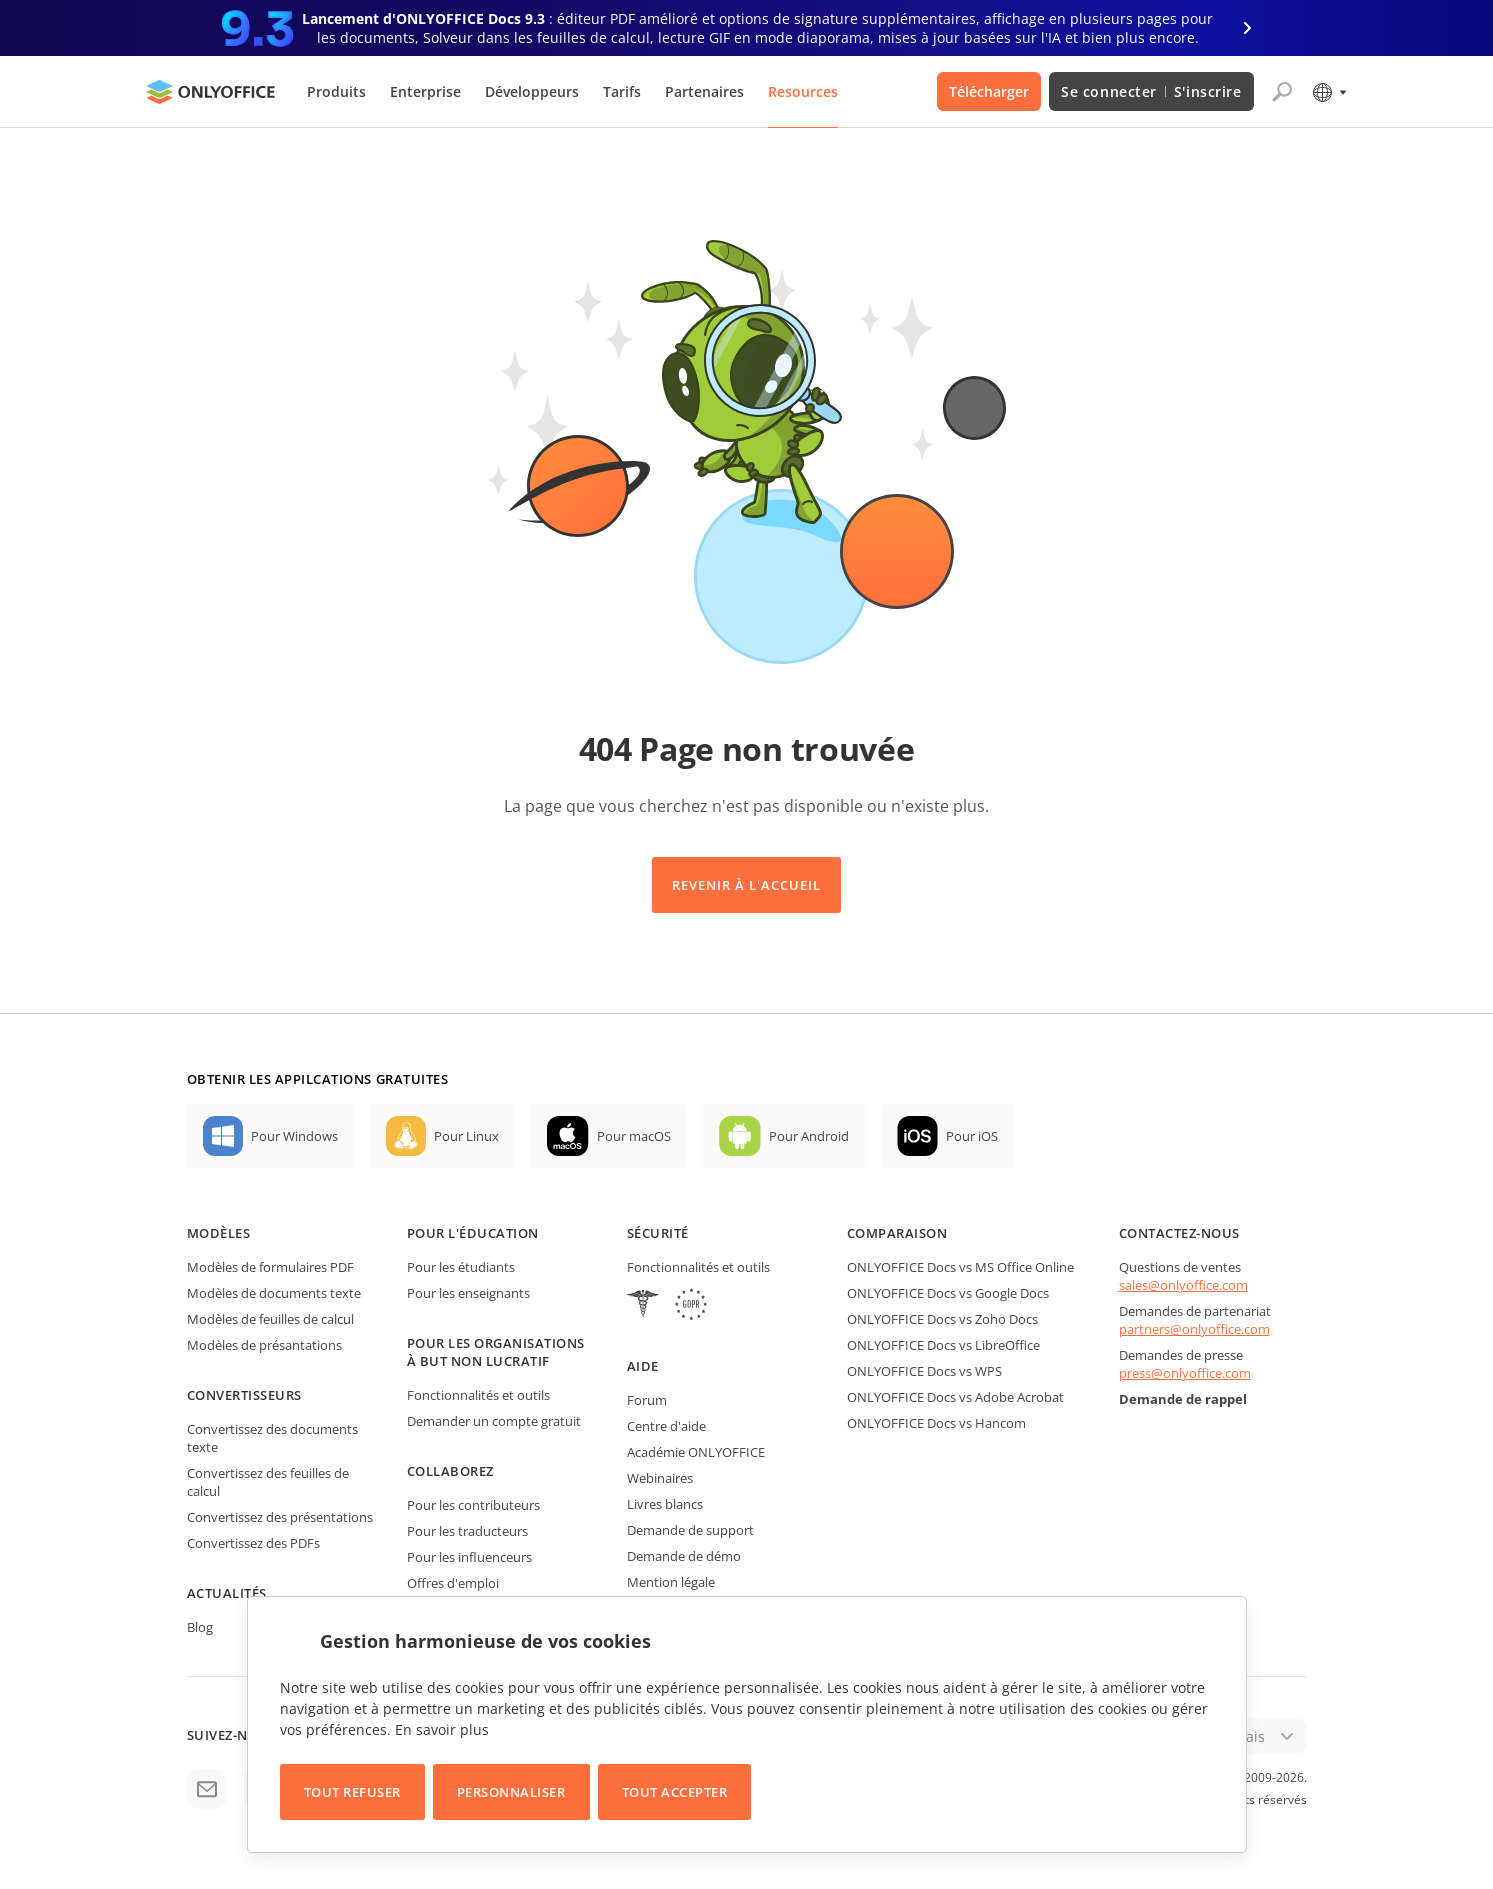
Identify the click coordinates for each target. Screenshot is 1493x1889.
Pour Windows (294, 1136)
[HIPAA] (643, 1306)
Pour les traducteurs (467, 1531)
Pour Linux (466, 1136)
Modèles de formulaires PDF (270, 1267)
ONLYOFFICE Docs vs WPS (924, 1371)
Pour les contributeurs (473, 1505)
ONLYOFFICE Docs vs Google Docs (948, 1293)
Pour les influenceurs (469, 1557)
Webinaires (660, 1478)
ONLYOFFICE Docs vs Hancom (936, 1423)
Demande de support (690, 1530)
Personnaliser (511, 1792)
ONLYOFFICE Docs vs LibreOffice (943, 1345)
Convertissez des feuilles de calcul (268, 1482)
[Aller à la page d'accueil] (211, 92)
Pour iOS (972, 1136)
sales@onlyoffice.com (1183, 1285)
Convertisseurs (244, 1395)
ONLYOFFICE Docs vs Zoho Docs (942, 1319)
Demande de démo (684, 1556)
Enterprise (425, 91)
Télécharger (989, 91)
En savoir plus (442, 1729)
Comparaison (897, 1233)
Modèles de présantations (264, 1345)
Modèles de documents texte (274, 1293)
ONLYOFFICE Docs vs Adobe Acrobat (955, 1397)
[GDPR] (691, 1306)
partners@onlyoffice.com (1194, 1329)
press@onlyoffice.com (1185, 1373)
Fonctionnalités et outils (478, 1395)
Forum (647, 1400)
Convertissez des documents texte (272, 1438)
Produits (336, 91)
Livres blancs (665, 1504)
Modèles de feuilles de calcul (270, 1319)
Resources (803, 91)
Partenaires (704, 91)
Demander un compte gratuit (494, 1421)
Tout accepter (675, 1792)
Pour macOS (634, 1136)
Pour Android (809, 1136)
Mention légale (671, 1582)
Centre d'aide (666, 1426)
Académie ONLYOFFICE (696, 1452)
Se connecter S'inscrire (1151, 91)
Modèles (219, 1233)
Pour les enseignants (468, 1293)
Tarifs (622, 91)
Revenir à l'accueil (747, 885)
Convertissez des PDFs (253, 1543)
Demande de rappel (1183, 1399)
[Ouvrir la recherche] (1282, 92)
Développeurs (532, 91)
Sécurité (658, 1233)
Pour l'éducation (473, 1233)
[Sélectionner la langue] (1328, 92)
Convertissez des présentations (280, 1517)
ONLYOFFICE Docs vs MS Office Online (960, 1267)
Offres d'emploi (453, 1583)
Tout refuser (352, 1792)
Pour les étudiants (461, 1267)
